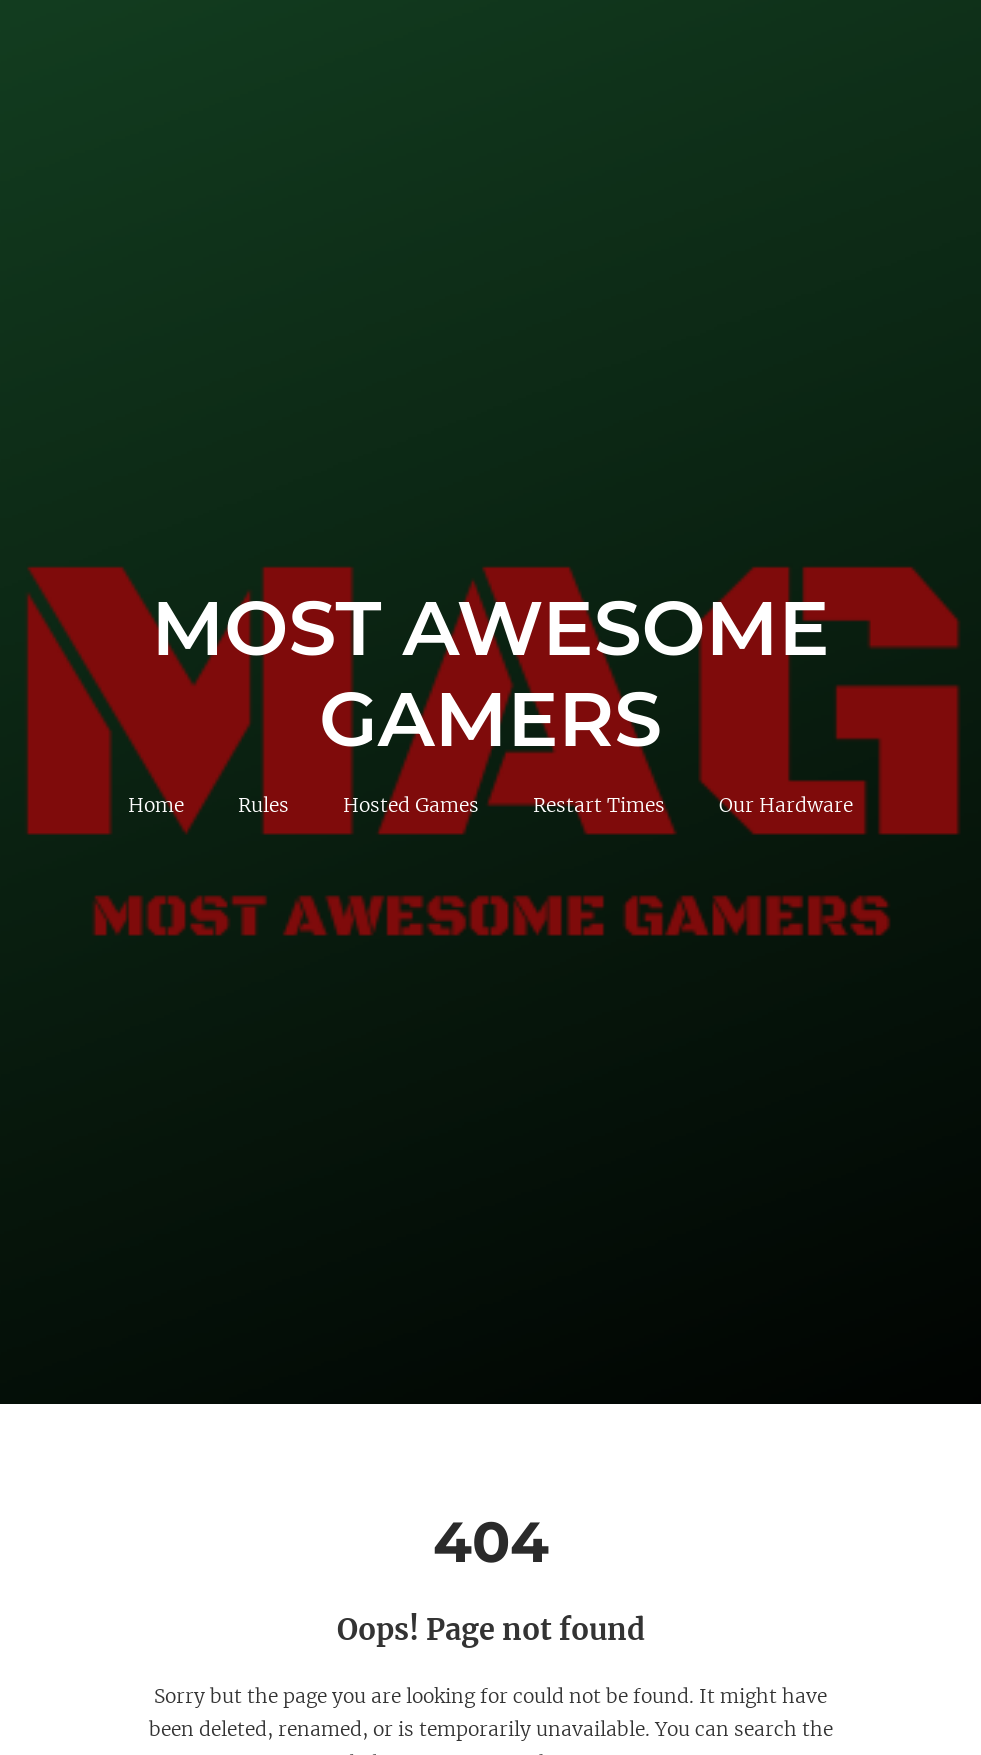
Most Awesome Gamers (491, 673)
